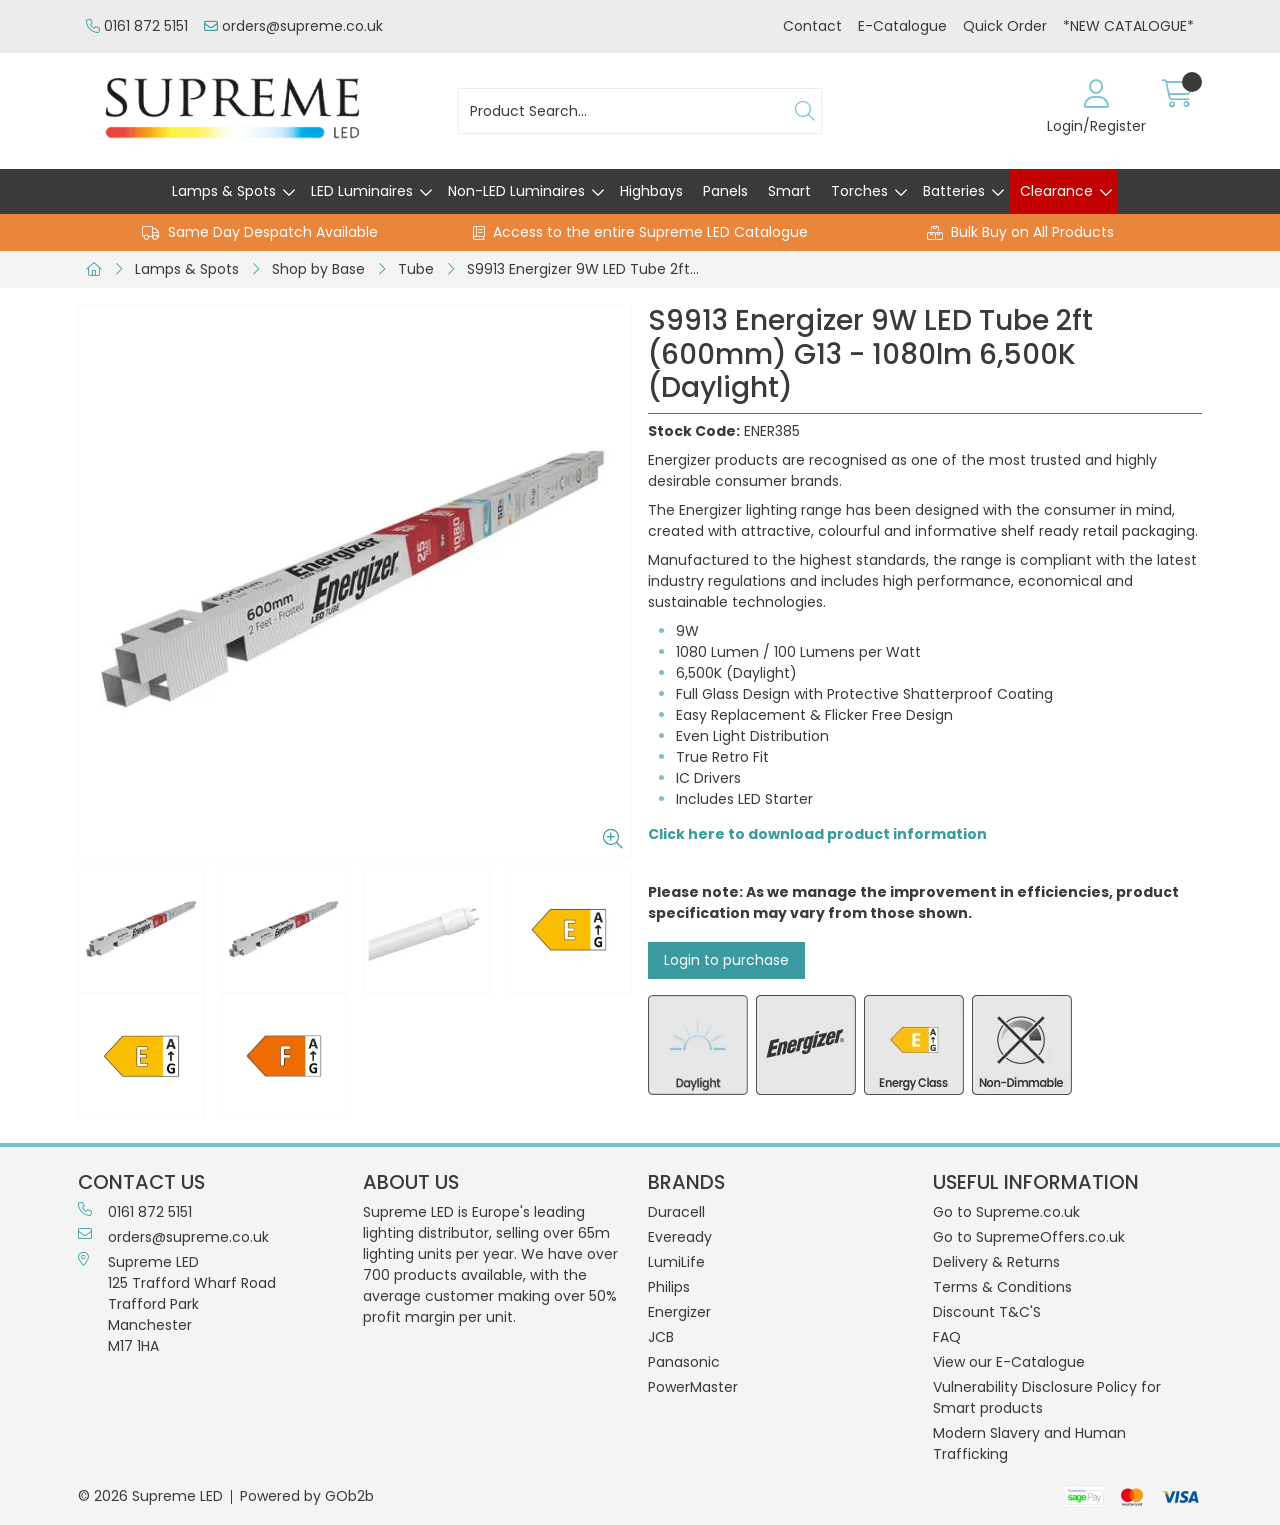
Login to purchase (726, 960)
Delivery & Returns (996, 1262)
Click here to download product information (817, 834)
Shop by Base (318, 269)
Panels (725, 191)
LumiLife (676, 1262)
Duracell (676, 1212)
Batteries (954, 191)
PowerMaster (693, 1387)
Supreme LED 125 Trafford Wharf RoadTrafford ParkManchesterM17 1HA (177, 1304)
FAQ (947, 1337)
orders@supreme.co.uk (293, 26)
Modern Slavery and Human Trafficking (1029, 1443)
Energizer (679, 1312)
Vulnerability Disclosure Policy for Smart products (1047, 1397)
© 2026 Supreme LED (150, 1496)
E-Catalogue (902, 26)
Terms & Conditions (1002, 1287)
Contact (812, 26)
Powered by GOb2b (307, 1496)
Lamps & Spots (224, 191)
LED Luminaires (362, 191)
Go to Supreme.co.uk (1006, 1212)
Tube (416, 269)
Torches (859, 191)
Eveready (680, 1237)
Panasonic (684, 1362)
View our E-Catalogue (1009, 1362)
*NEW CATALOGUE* (1128, 26)
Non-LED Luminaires (516, 191)
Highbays (651, 191)
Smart (789, 191)
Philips (669, 1287)
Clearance (1056, 191)
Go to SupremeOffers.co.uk (1029, 1237)
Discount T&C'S (987, 1312)
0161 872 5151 (137, 26)
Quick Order (1005, 26)
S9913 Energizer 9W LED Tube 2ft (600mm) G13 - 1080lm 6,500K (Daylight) (588, 269)
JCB (661, 1337)
